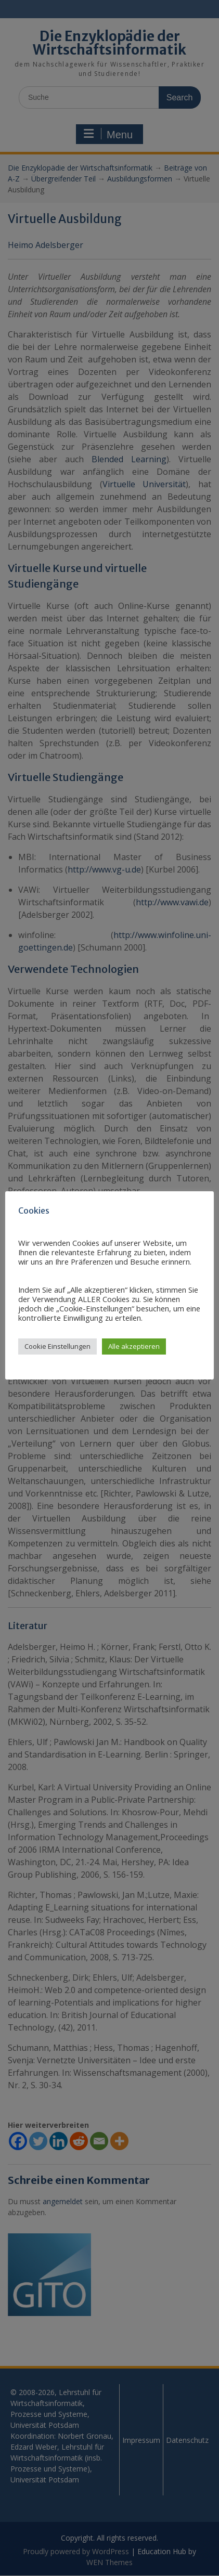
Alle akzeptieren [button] (134, 1346)
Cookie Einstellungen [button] (57, 1346)
